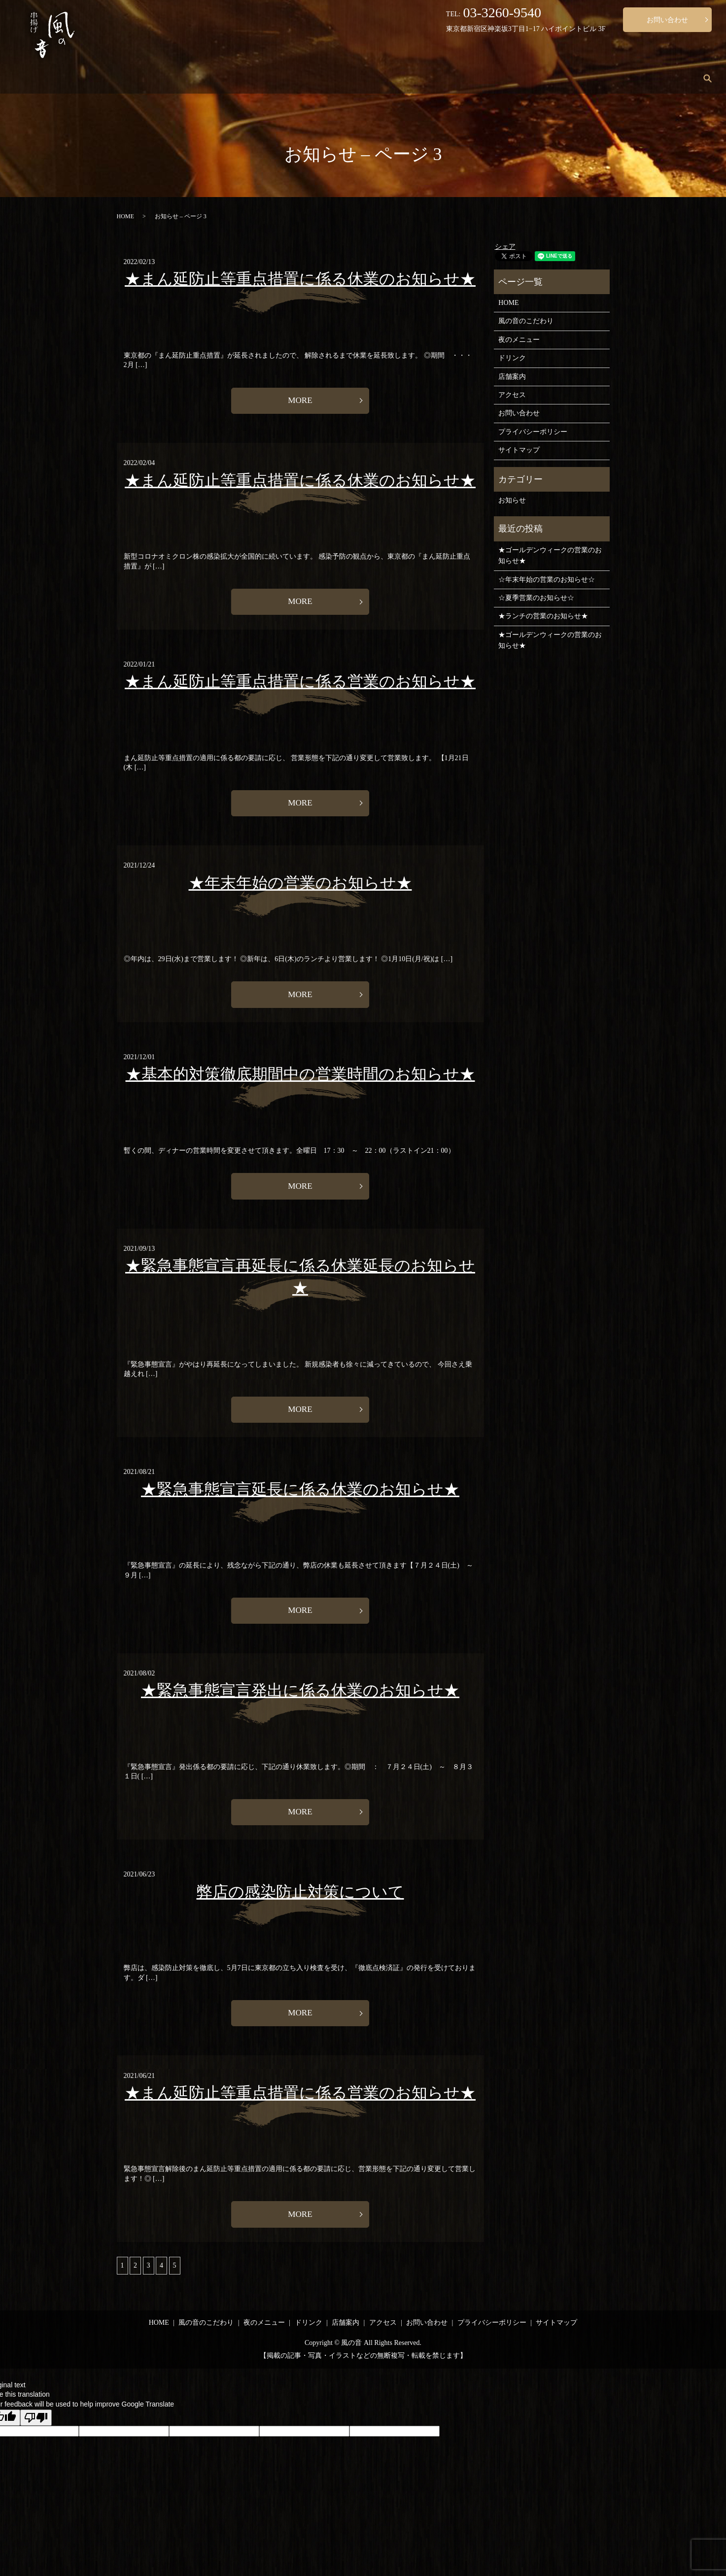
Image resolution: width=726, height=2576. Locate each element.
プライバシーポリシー (532, 431)
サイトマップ (519, 450)
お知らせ (512, 500)
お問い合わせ (667, 20)
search (707, 78)
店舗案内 (614, 78)
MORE (300, 401)
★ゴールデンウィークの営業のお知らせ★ (550, 555)
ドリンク (565, 78)
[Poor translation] (36, 2430)
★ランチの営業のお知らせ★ (543, 616)
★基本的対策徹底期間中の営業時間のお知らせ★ (300, 1079)
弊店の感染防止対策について (300, 1902)
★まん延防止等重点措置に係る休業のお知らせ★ (300, 279)
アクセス (664, 78)
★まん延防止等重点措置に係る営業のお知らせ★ (300, 684)
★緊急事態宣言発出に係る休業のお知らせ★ (300, 1699)
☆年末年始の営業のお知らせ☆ (546, 579)
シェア (505, 246)
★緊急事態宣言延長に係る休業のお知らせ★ (300, 1496)
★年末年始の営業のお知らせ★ (300, 886)
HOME (377, 78)
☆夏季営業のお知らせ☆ (536, 598)
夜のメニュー (508, 78)
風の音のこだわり (438, 78)
